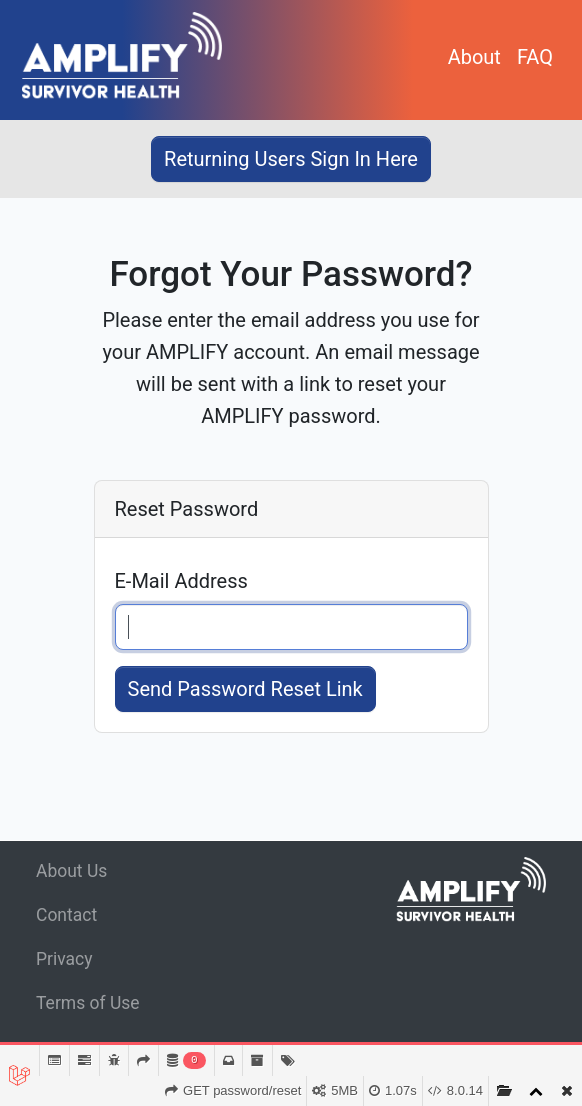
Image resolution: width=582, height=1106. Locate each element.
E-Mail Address (181, 581)
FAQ (535, 57)
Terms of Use (88, 1003)
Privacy (64, 959)
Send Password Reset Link (245, 689)
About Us (71, 871)
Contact (66, 915)
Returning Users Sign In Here (291, 159)
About (474, 57)
